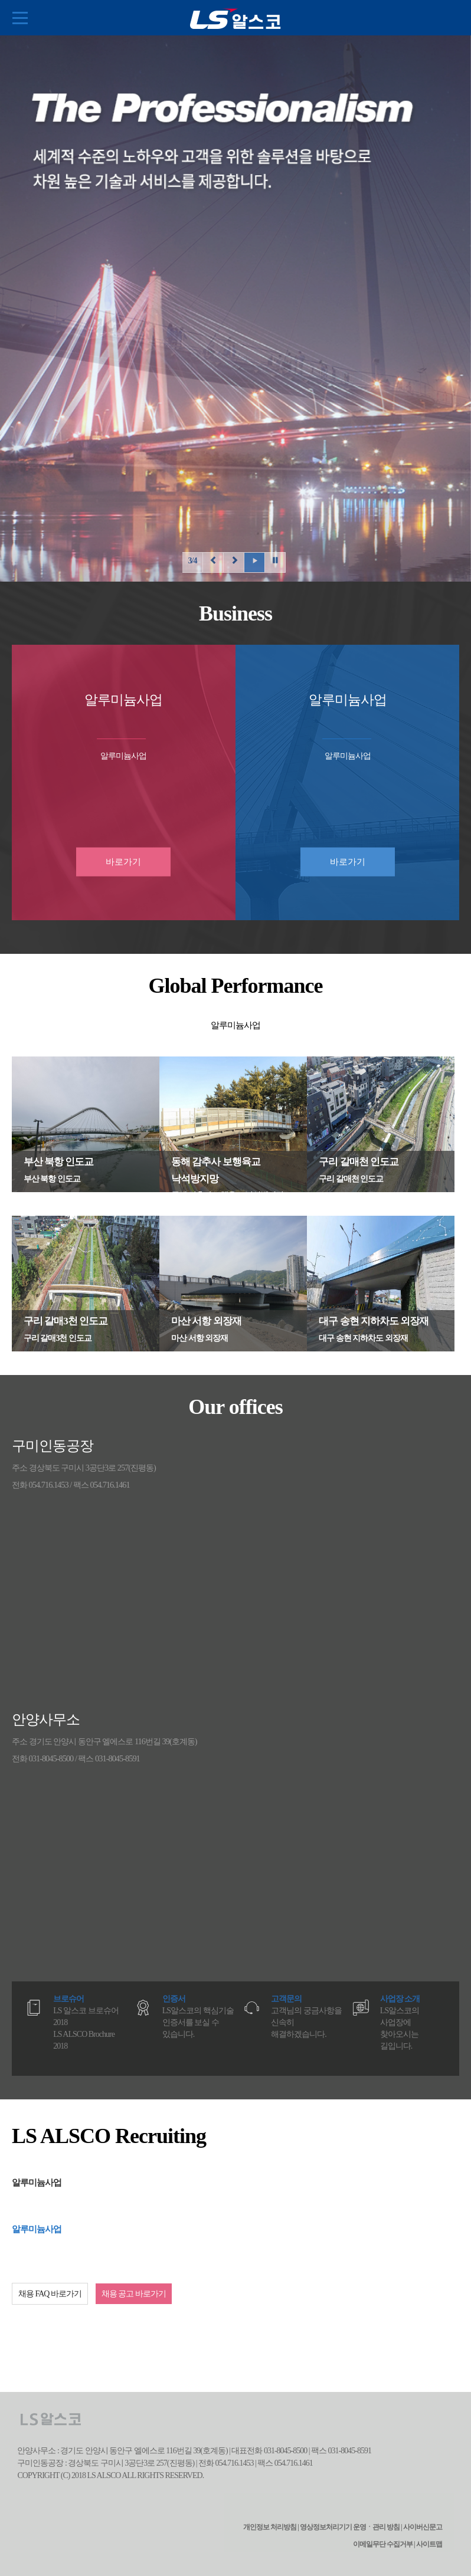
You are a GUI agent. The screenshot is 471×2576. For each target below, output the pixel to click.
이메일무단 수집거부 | (384, 2544)
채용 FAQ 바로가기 (49, 2293)
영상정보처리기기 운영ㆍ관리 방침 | (351, 2527)
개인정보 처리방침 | (271, 2527)
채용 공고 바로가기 (134, 2293)
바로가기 (123, 862)
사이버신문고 (422, 2527)
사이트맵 (428, 2544)
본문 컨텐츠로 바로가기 (0, 0)
